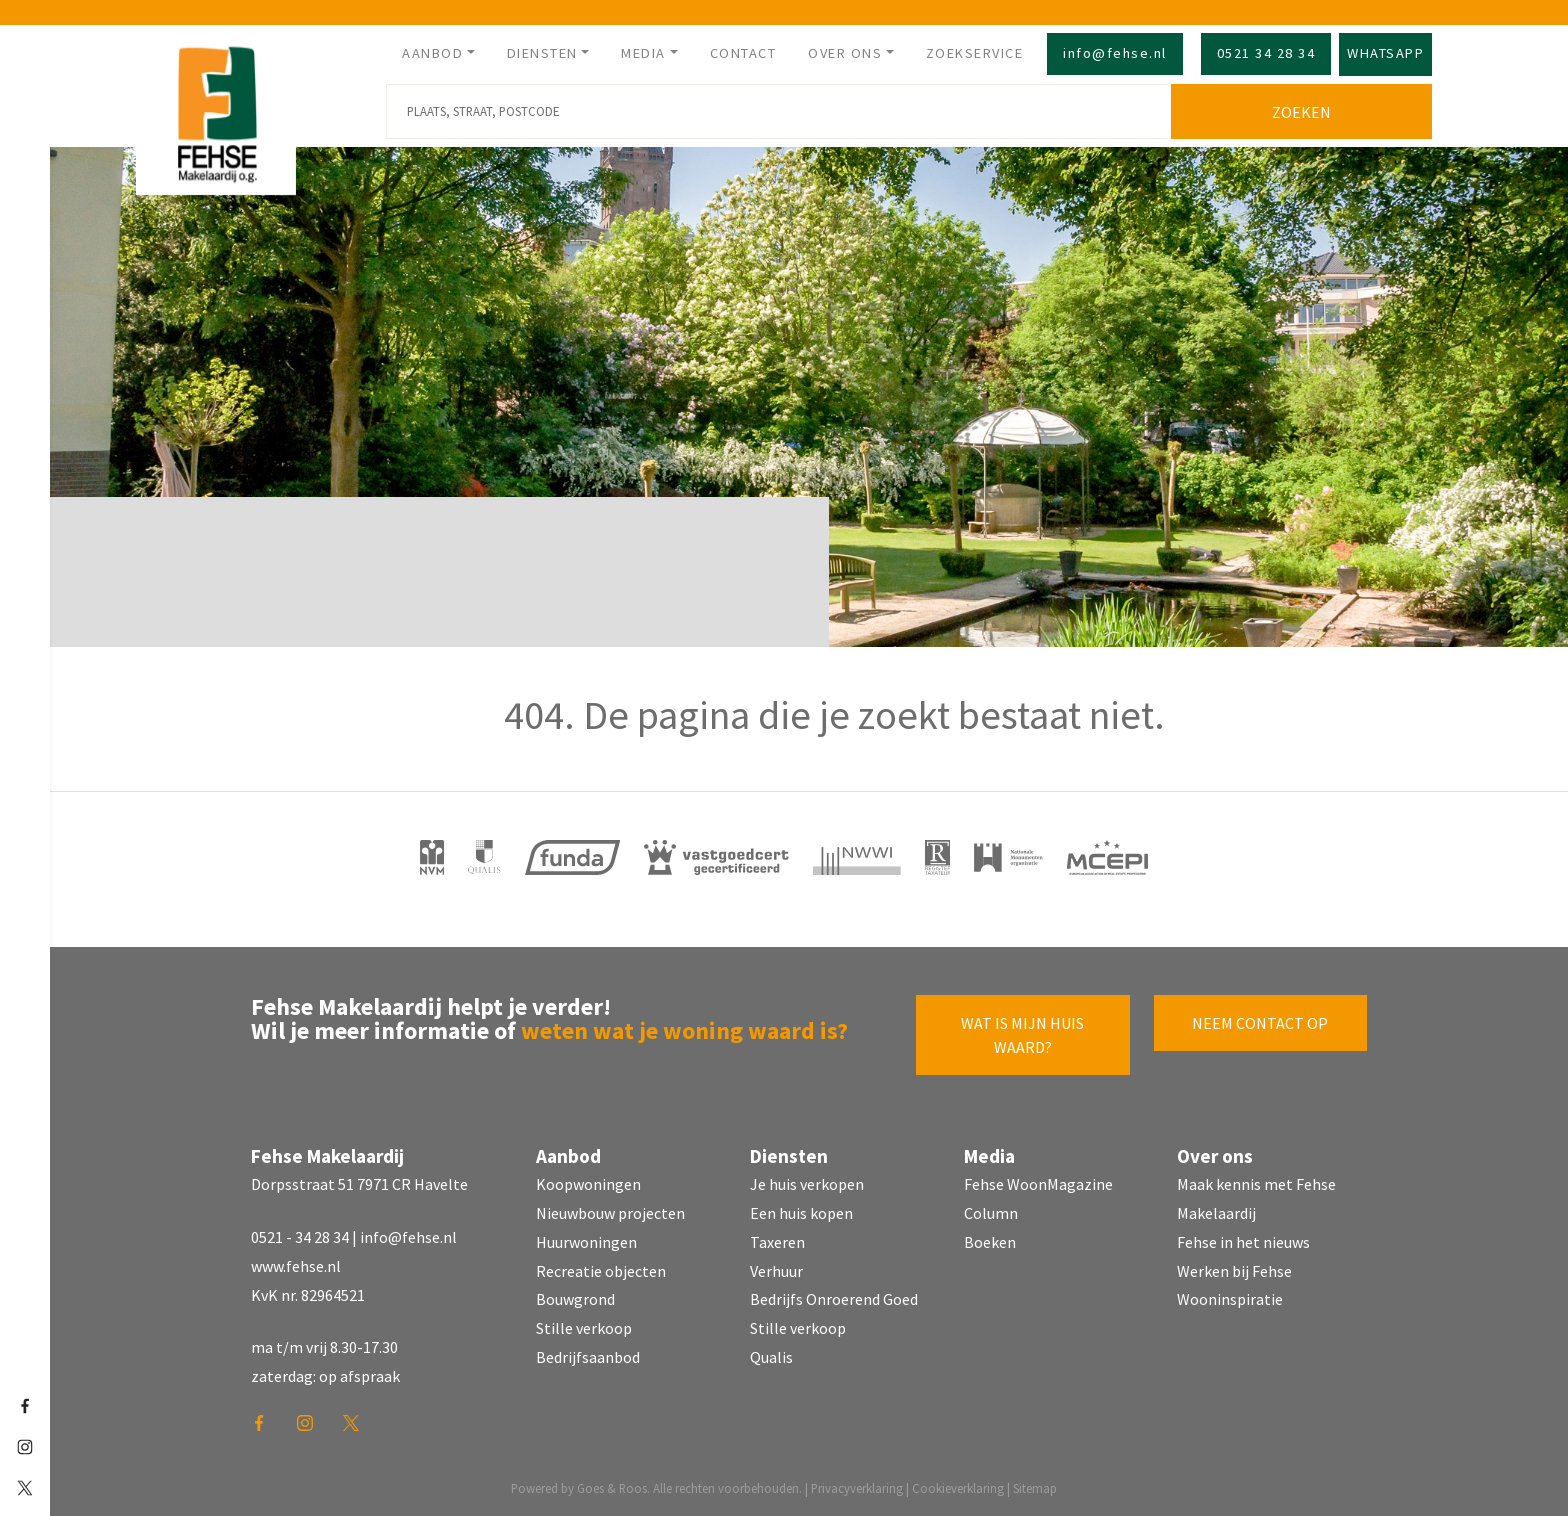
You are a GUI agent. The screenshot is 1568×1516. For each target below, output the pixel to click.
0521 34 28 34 (1266, 53)
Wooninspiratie (1230, 1299)
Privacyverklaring (857, 1488)
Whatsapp (1385, 53)
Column (991, 1213)
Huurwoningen (586, 1242)
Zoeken (1301, 112)
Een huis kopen (801, 1213)
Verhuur (776, 1271)
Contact (743, 53)
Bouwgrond (575, 1299)
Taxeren (777, 1242)
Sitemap (1035, 1488)
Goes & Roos (612, 1488)
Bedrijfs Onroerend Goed (834, 1299)
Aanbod (432, 53)
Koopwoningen (588, 1184)
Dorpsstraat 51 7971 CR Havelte (359, 1184)
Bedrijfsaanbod (588, 1357)
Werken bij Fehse (1234, 1271)
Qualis (771, 1357)
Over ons (845, 53)
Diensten (542, 53)
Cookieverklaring (958, 1488)
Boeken (990, 1242)
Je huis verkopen (807, 1184)
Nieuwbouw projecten (610, 1213)
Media (643, 53)
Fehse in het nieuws (1243, 1242)
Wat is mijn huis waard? (1022, 1035)
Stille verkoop (584, 1328)
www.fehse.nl (296, 1266)
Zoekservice (975, 53)
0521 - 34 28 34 (300, 1237)
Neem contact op (1260, 1023)
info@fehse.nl (1115, 53)
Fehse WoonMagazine (1038, 1184)
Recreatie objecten (601, 1271)
